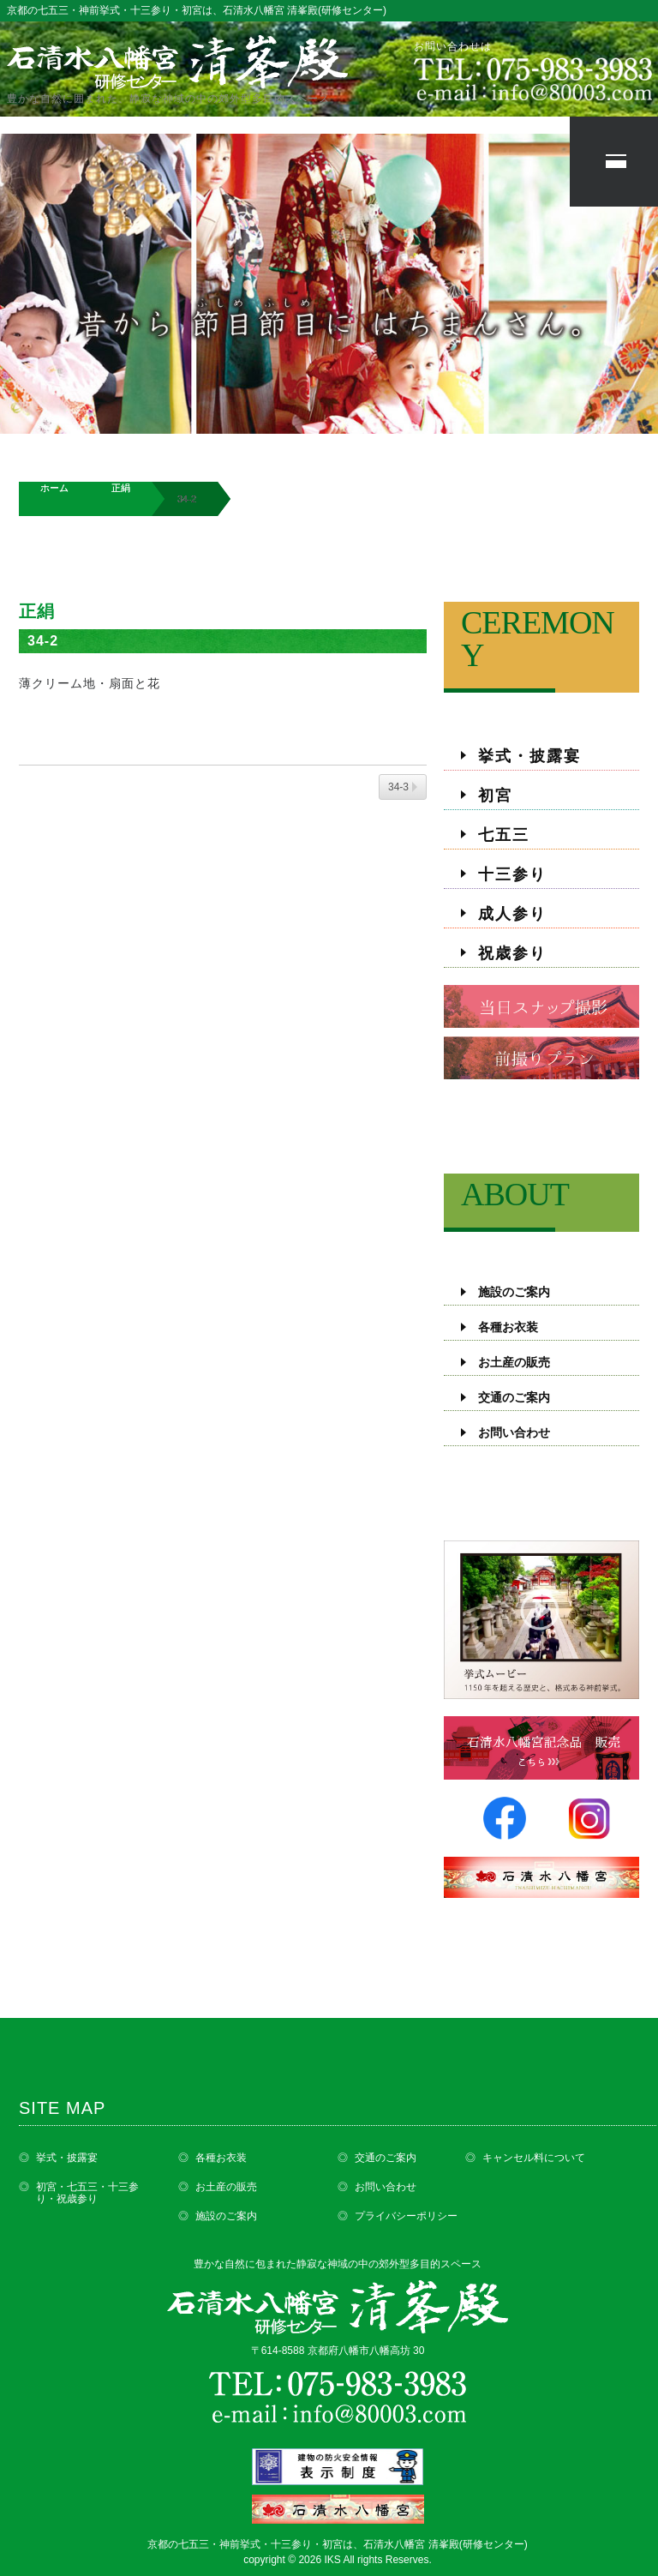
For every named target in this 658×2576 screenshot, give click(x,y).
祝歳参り (512, 953)
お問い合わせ (514, 1432)
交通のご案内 (514, 1397)
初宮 (495, 795)
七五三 (503, 835)
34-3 (398, 787)
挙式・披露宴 (529, 756)
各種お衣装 (508, 1327)
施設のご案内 (514, 1292)
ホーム (54, 488)
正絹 (120, 488)
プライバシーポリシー (406, 2216)
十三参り (512, 874)
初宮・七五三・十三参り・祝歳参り (87, 2193)
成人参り (512, 913)
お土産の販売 (514, 1362)
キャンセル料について (533, 2158)
